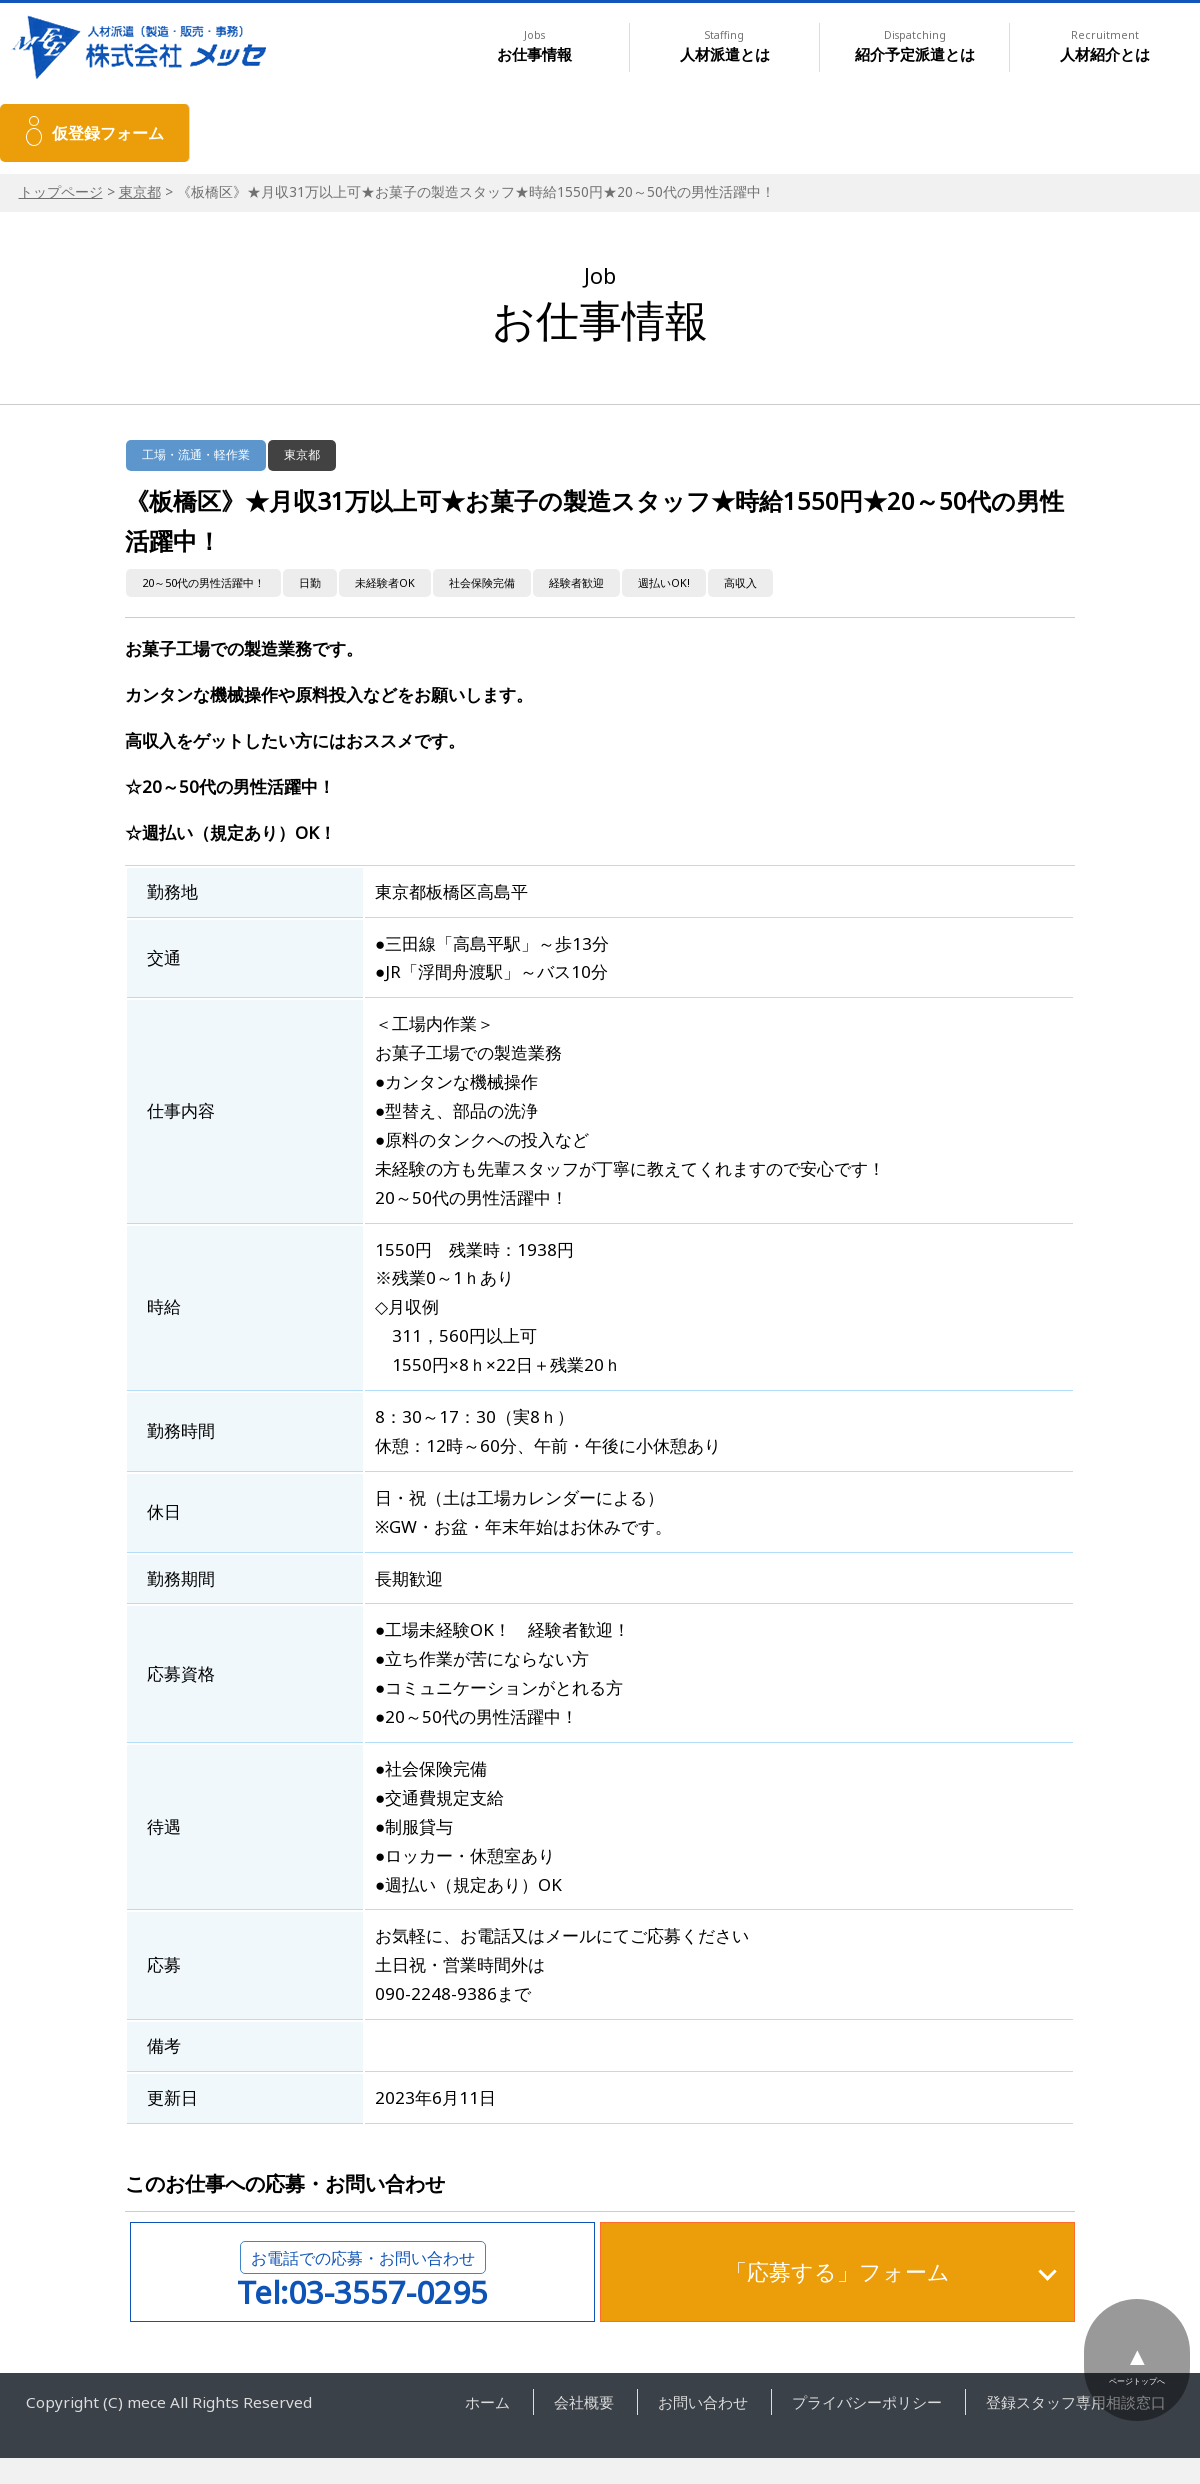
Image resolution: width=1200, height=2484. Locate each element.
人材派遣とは (725, 46)
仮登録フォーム (108, 133)
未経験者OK (385, 582)
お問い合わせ (703, 2402)
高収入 (740, 582)
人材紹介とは (1105, 46)
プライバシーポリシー (867, 2402)
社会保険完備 (482, 582)
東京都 (140, 191)
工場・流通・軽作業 (196, 454)
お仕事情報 (534, 46)
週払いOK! (664, 582)
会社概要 (584, 2402)
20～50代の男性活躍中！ (203, 582)
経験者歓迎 (576, 582)
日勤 (310, 582)
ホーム (487, 2402)
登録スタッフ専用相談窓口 (1076, 2402)
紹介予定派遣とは (915, 46)
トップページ (61, 191)
